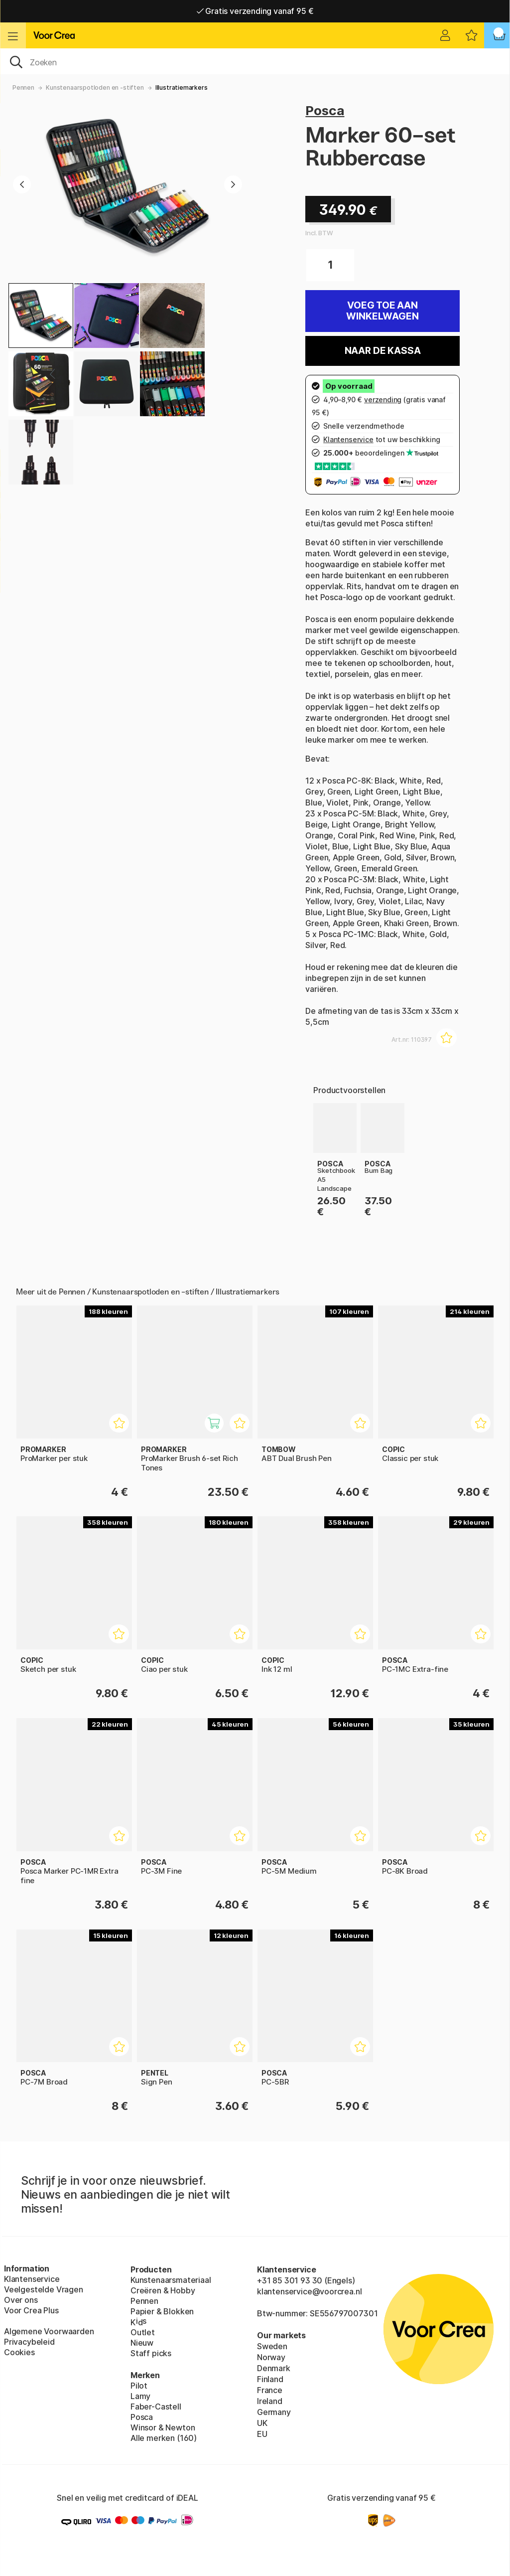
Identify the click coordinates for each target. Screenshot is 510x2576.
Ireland (269, 2401)
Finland (270, 2379)
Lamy (140, 2396)
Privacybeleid (29, 2342)
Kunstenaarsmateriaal (170, 2280)
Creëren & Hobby (162, 2290)
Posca (324, 110)
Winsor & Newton (162, 2427)
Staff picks (150, 2353)
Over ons (21, 2300)
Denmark (273, 2368)
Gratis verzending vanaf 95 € (255, 11)
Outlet (142, 2332)
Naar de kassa (383, 350)
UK (262, 2423)
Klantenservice (32, 2279)
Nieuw (141, 2343)
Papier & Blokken (162, 2311)
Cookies (19, 2352)
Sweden (272, 2346)
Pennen (23, 87)
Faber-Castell (155, 2407)
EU (262, 2434)
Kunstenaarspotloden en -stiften (95, 87)
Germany (274, 2412)
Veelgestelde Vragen (43, 2289)
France (269, 2390)
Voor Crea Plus (31, 2310)
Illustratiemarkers (181, 87)
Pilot (138, 2386)
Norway (271, 2357)
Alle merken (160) (163, 2438)
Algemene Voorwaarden (49, 2331)
